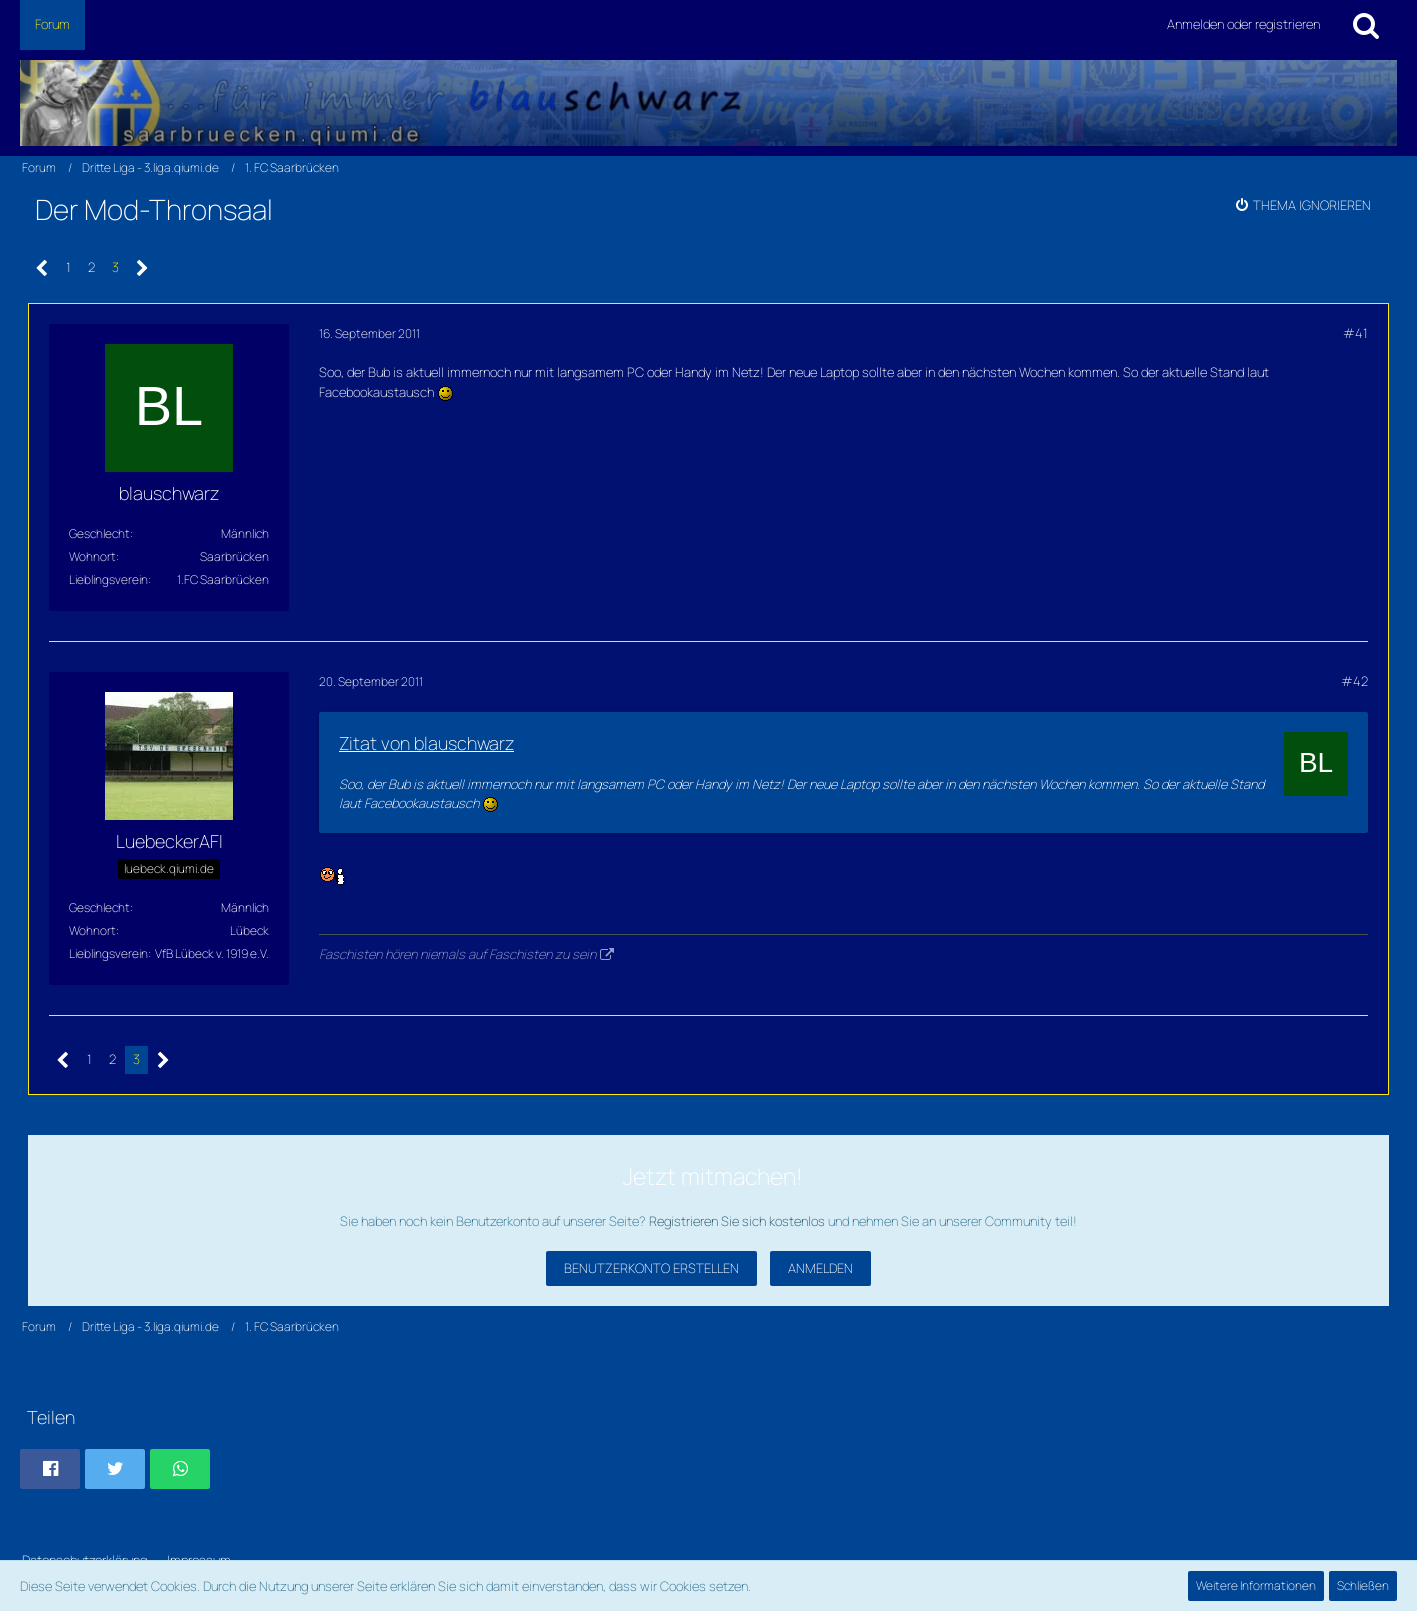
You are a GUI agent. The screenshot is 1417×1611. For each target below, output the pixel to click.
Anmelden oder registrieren (1243, 24)
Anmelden (820, 1268)
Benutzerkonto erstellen (651, 1268)
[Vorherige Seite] (42, 268)
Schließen (1363, 1585)
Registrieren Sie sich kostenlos (737, 1221)
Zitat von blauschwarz (426, 743)
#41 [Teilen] (1355, 333)
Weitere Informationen (1256, 1585)
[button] (50, 1469)
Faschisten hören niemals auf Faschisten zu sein (457, 954)
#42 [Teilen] (1354, 681)
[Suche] (1366, 25)
